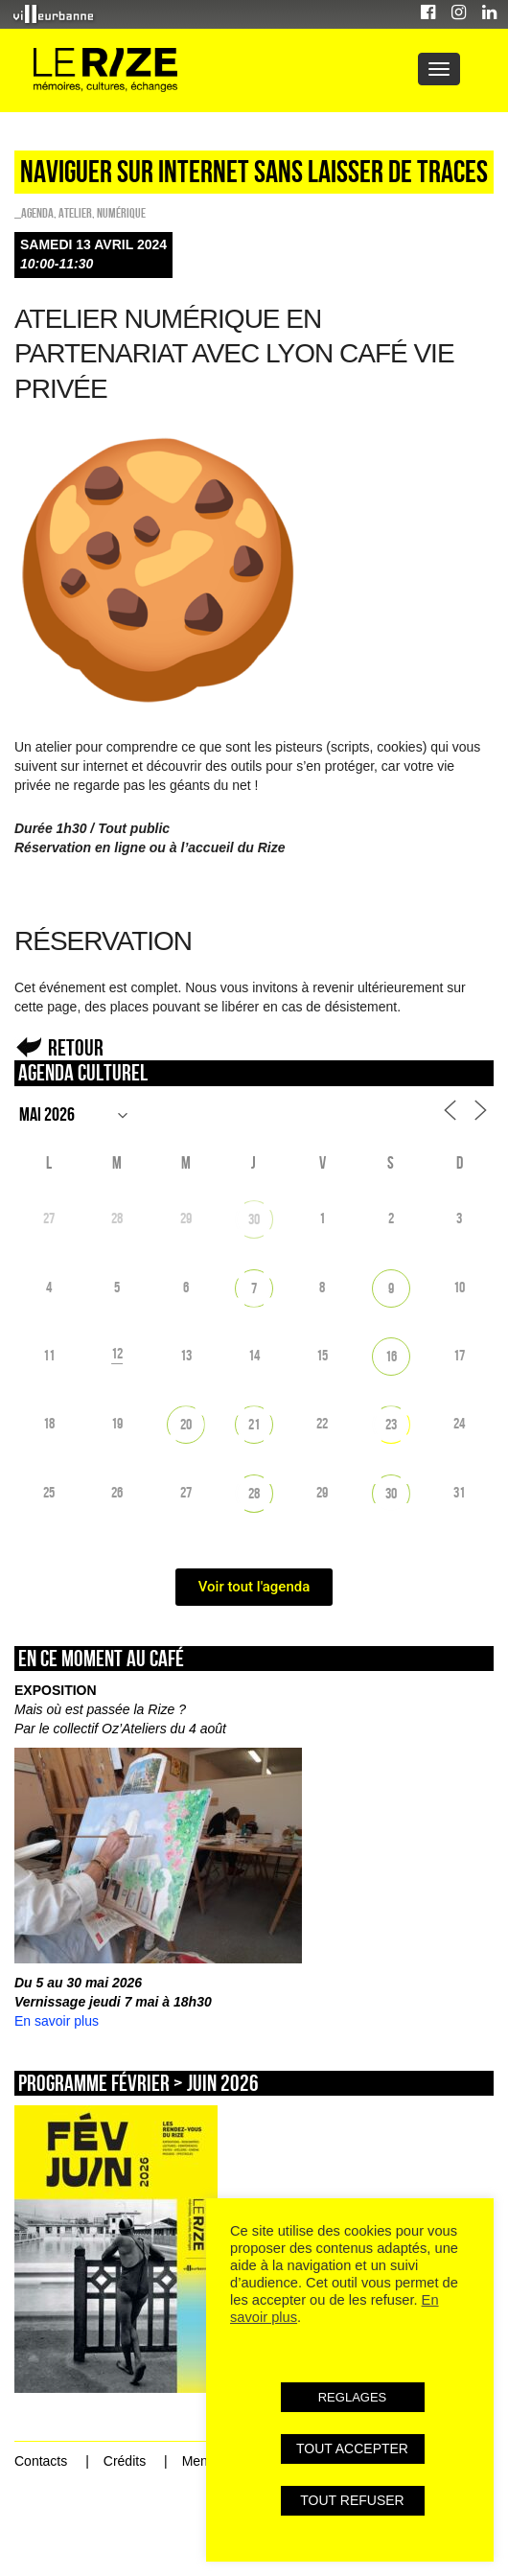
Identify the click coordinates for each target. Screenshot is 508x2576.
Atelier (75, 212)
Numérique (121, 212)
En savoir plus (56, 2021)
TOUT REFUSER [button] (352, 2500)
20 (186, 1424)
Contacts (40, 2461)
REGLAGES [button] (352, 2397)
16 (391, 1356)
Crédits (125, 2461)
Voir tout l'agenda (254, 1586)
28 (254, 1493)
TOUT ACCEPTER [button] (352, 2448)
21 (254, 1424)
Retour (76, 1047)
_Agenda (34, 212)
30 (254, 1219)
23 (391, 1424)
